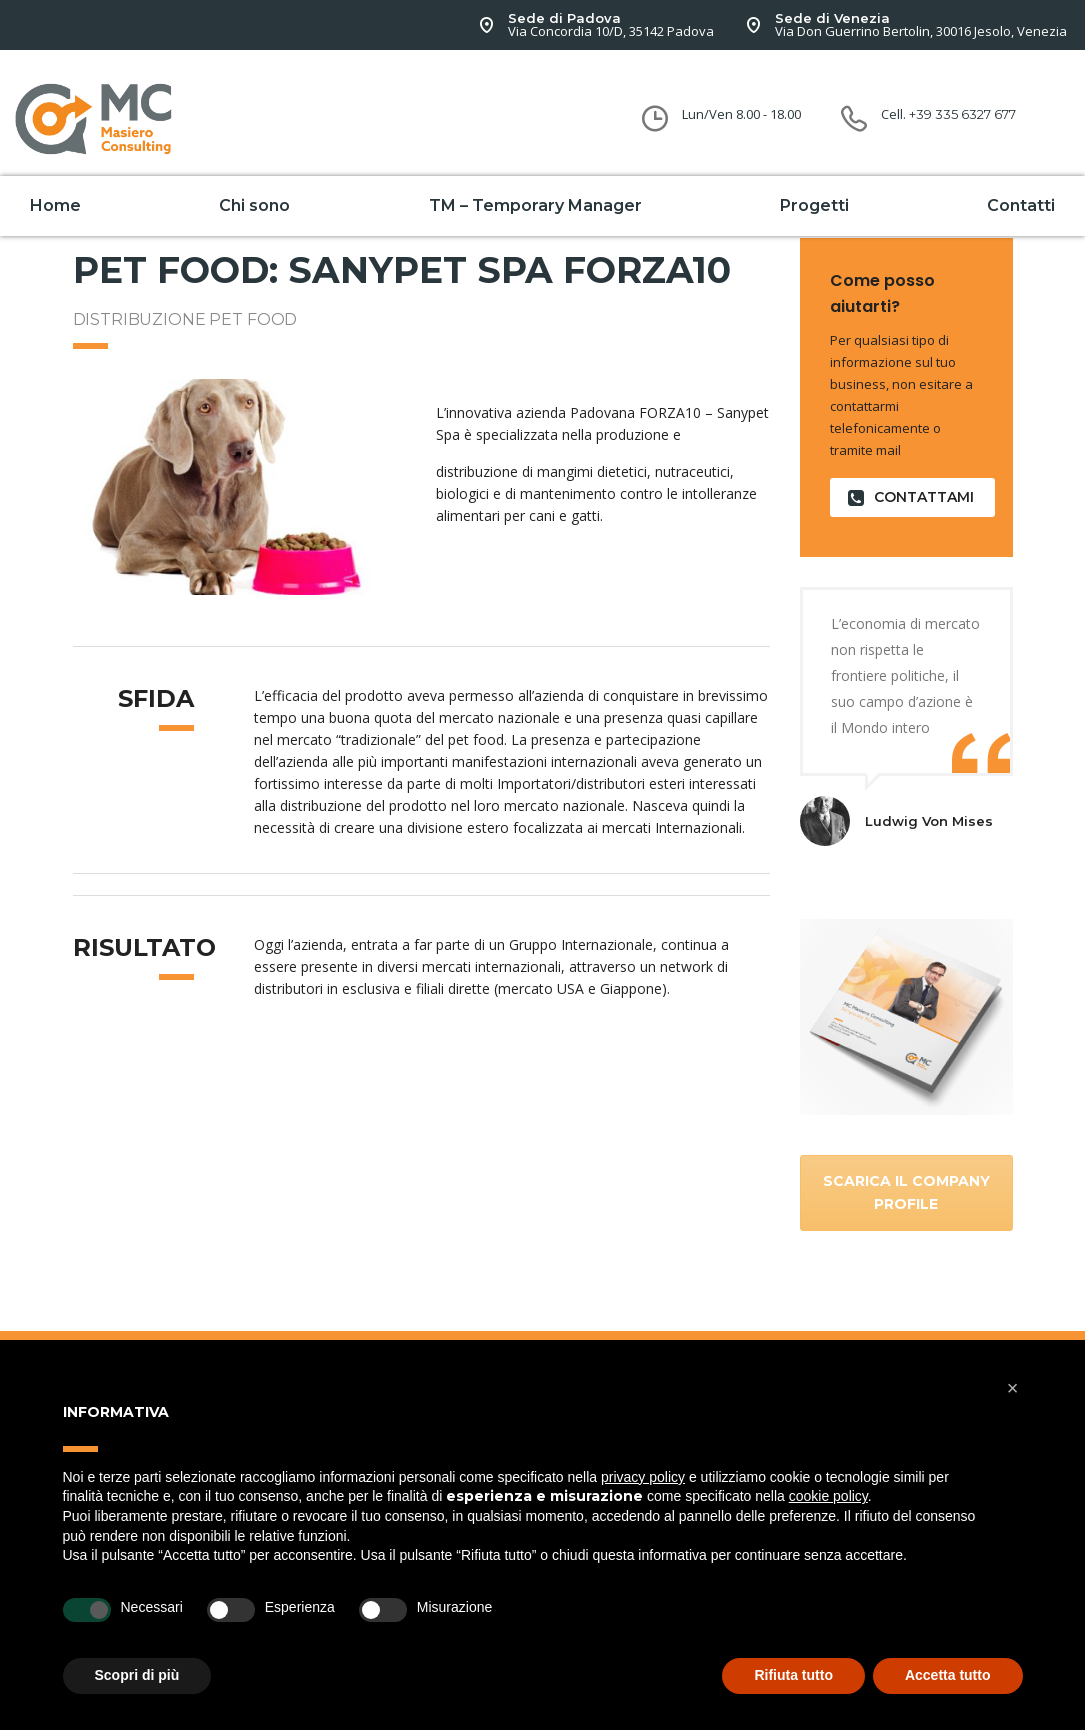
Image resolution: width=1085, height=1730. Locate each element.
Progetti (814, 205)
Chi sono (254, 205)
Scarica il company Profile (906, 1192)
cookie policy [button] (828, 1496)
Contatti (1021, 205)
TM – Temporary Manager (535, 205)
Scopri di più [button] (137, 1675)
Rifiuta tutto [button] (793, 1675)
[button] (1013, 1388)
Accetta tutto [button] (948, 1675)
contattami (911, 497)
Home (55, 205)
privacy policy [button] (643, 1477)
